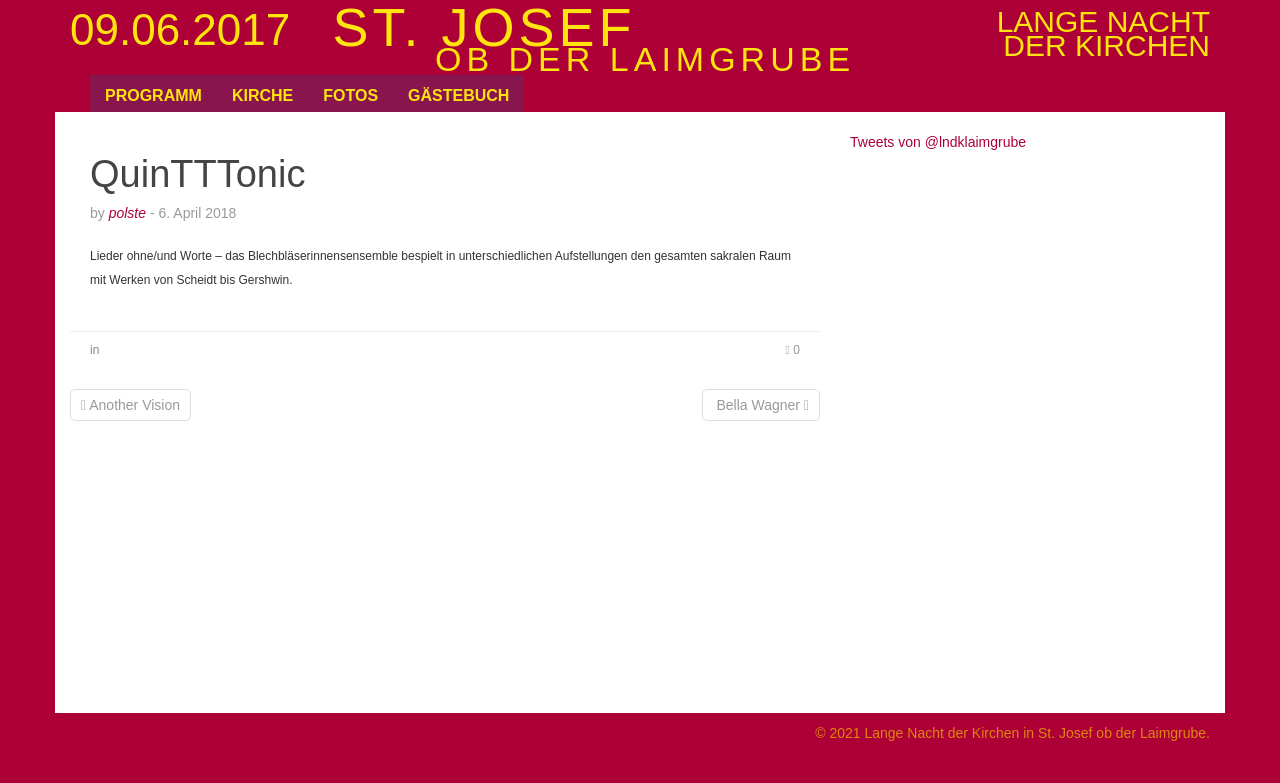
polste (127, 213)
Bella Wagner (761, 405)
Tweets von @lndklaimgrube (938, 142)
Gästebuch (458, 95)
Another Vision (130, 405)
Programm (153, 95)
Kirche (262, 95)
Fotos (350, 95)
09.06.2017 (180, 29)
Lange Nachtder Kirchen (1103, 33)
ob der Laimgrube (645, 59)
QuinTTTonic (197, 174)
